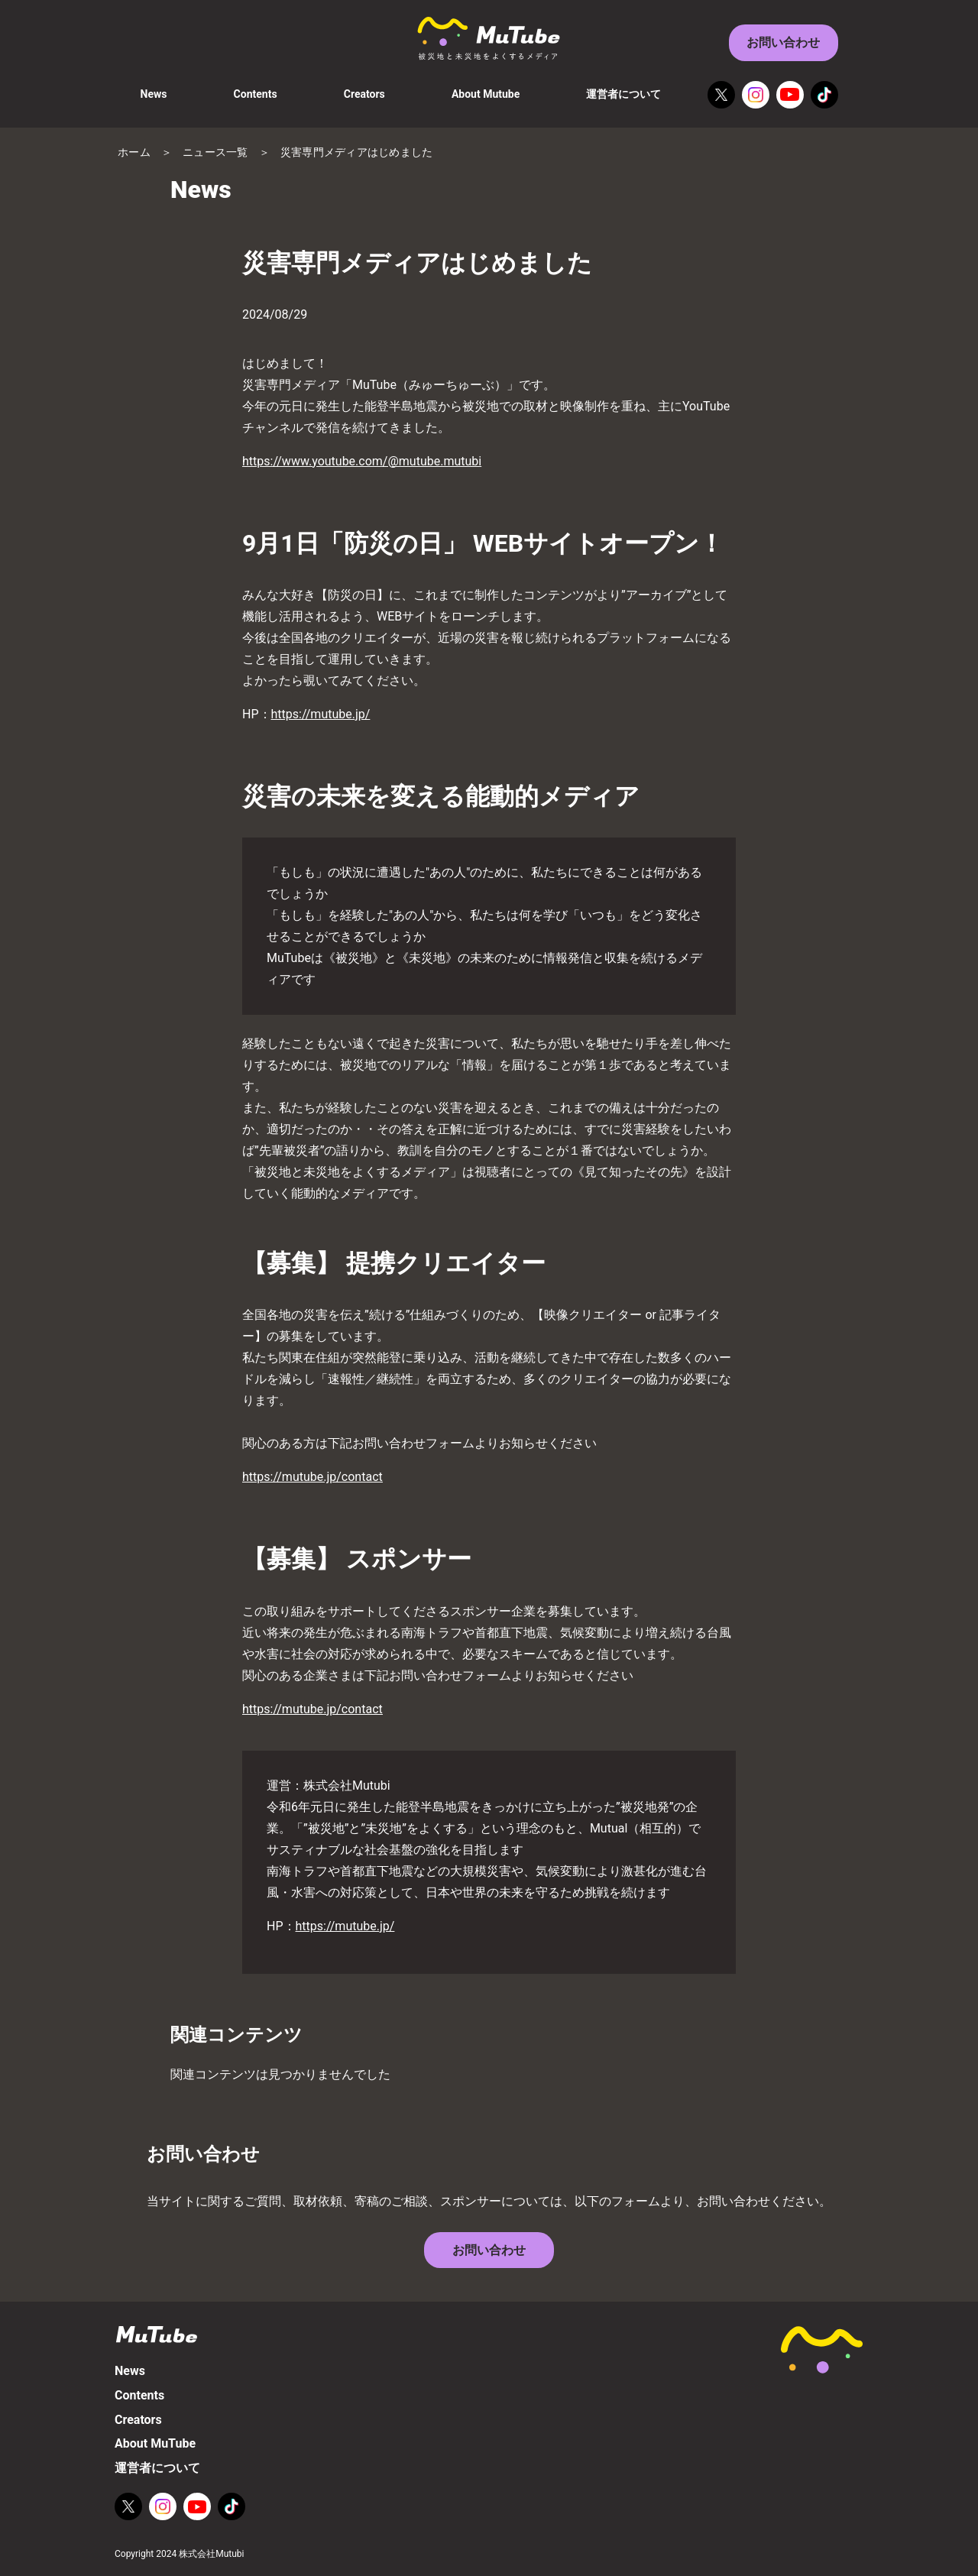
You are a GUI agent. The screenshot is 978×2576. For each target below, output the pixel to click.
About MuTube (155, 2443)
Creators (364, 94)
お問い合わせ (783, 42)
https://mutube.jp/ (321, 714)
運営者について (623, 94)
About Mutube (486, 94)
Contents (255, 94)
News (154, 94)
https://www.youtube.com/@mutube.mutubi (361, 461)
